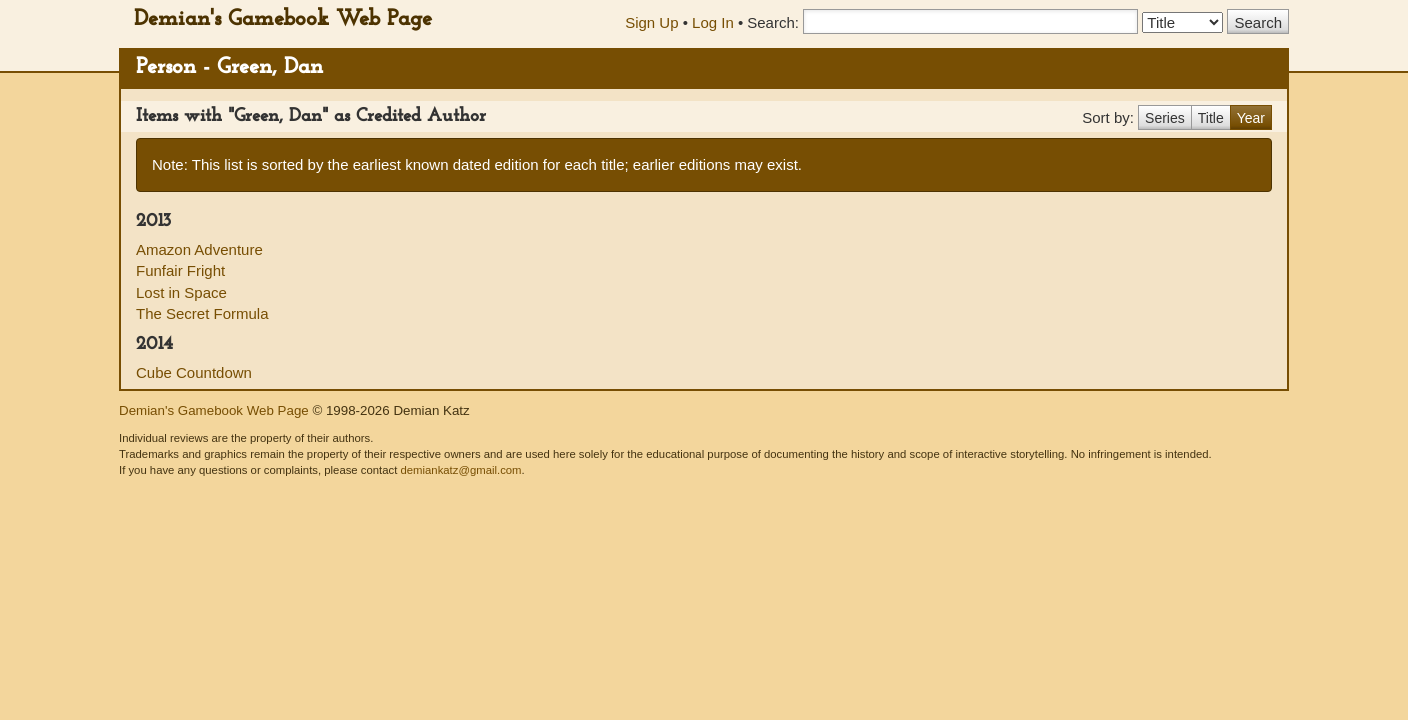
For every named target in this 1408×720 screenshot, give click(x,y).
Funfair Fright (180, 270)
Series (1165, 118)
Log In (713, 22)
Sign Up (651, 22)
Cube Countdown (194, 372)
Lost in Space (181, 292)
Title (1211, 118)
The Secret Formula (202, 313)
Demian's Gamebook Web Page (283, 19)
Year (1251, 118)
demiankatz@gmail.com (460, 470)
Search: (773, 22)
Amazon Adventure (199, 249)
